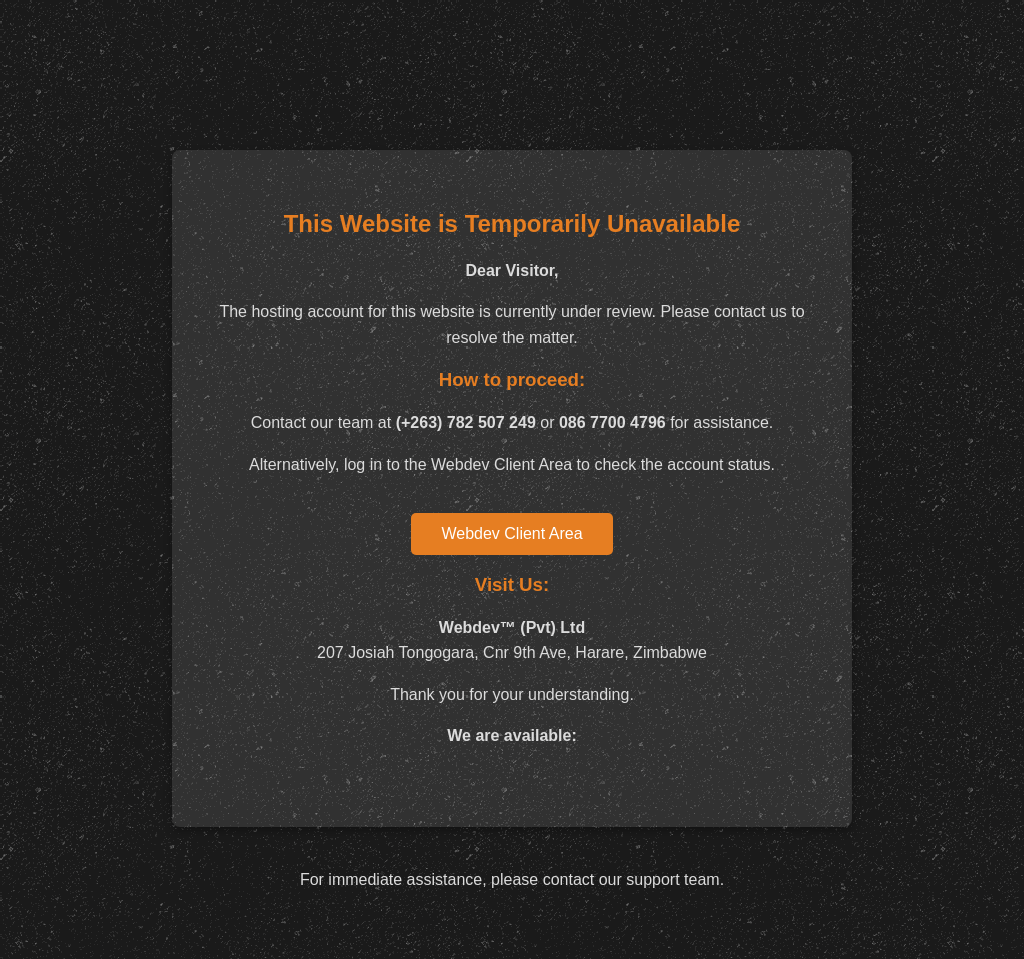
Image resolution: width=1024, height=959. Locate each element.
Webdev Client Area (511, 533)
